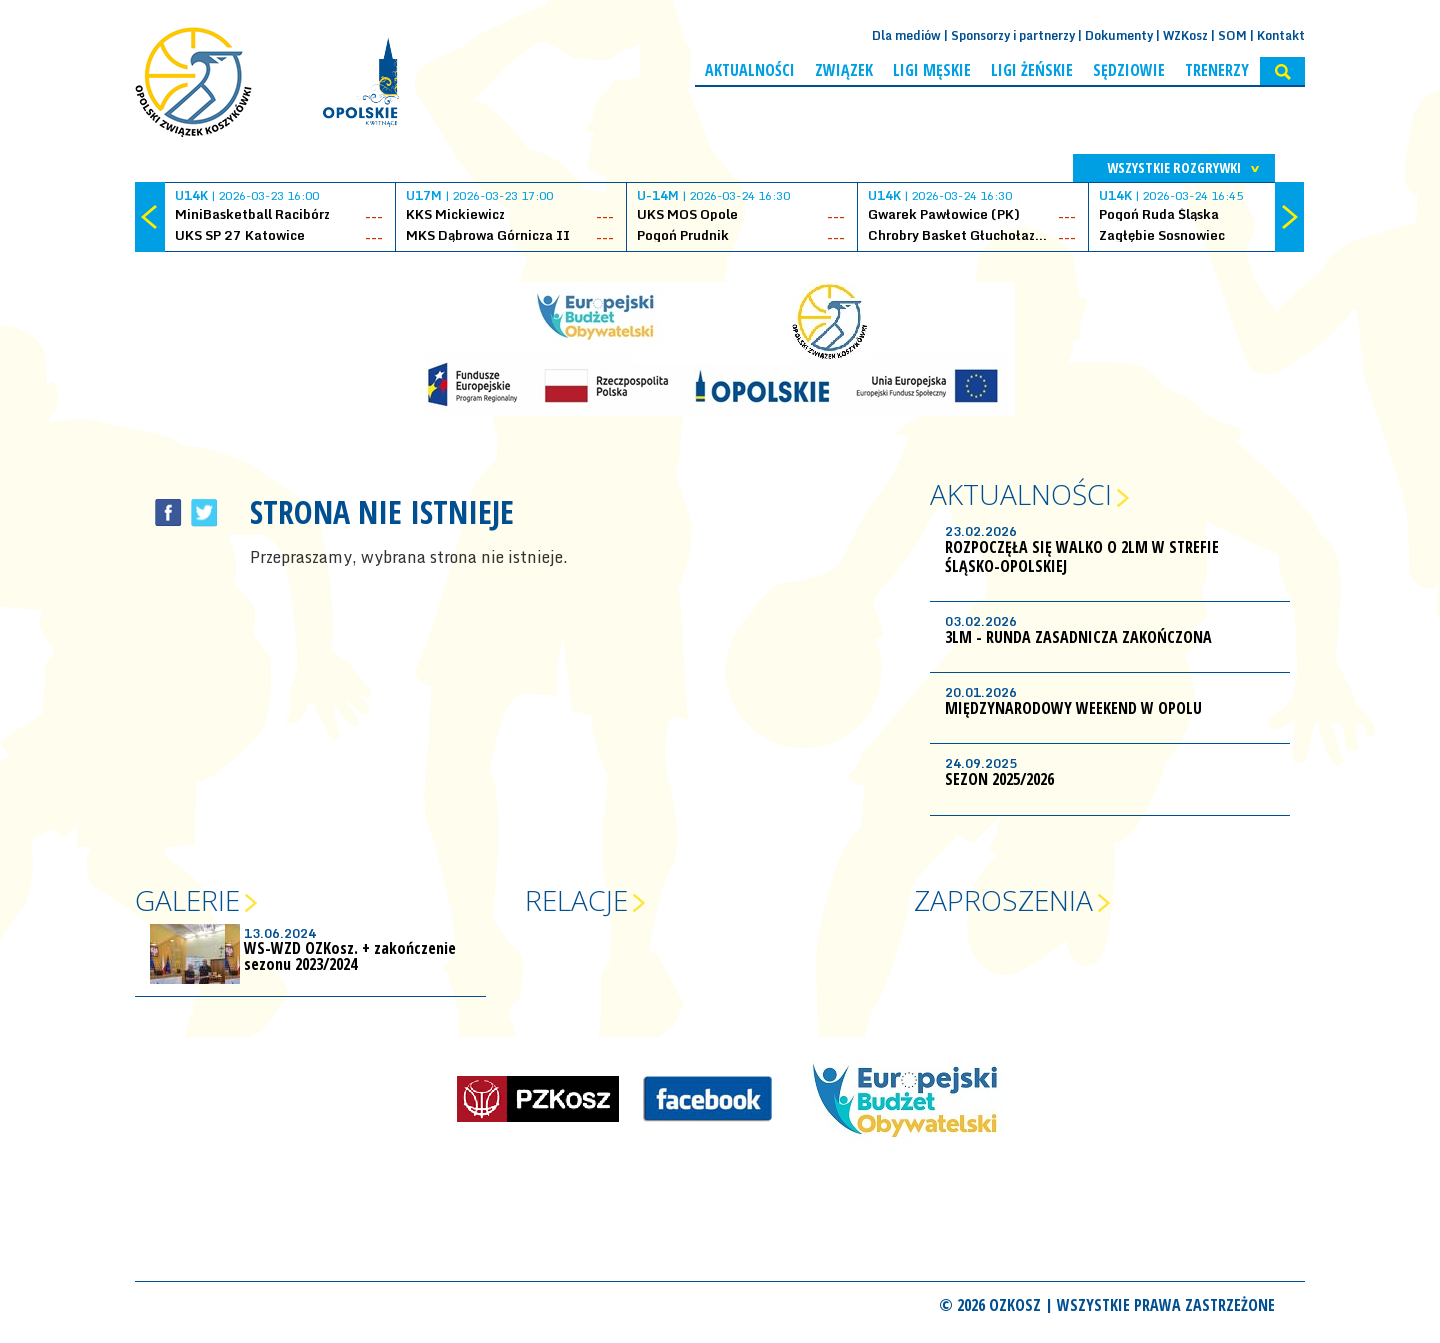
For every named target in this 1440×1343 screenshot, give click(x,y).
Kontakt (1281, 35)
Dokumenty (1119, 35)
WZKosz (1185, 35)
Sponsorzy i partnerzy (1013, 35)
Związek (844, 70)
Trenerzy (1217, 70)
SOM (1232, 35)
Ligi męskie (932, 70)
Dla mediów (906, 35)
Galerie (187, 900)
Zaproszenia (1003, 900)
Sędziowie (1129, 70)
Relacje (576, 900)
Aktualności (750, 70)
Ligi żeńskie (1032, 70)
